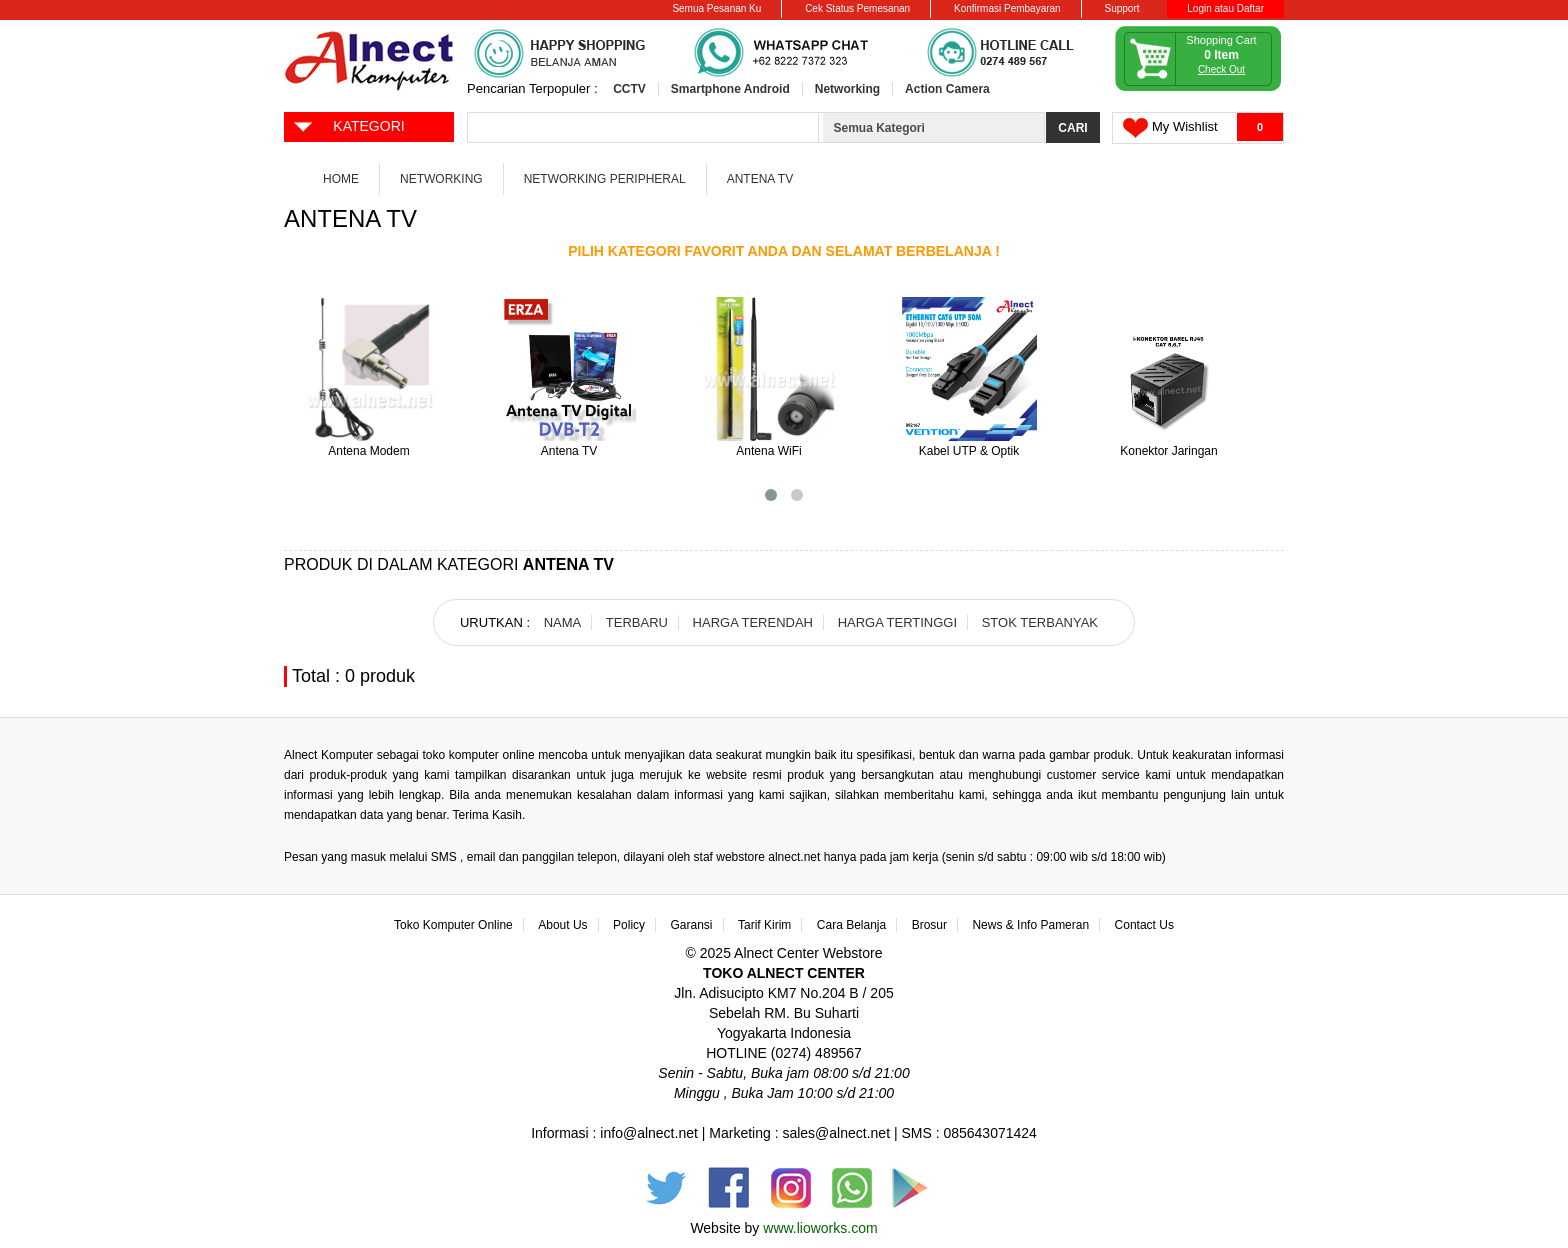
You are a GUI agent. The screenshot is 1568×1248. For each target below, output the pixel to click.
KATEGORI (348, 125)
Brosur (929, 925)
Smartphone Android (730, 89)
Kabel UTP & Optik (969, 451)
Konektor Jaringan (1168, 451)
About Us (562, 925)
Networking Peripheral (605, 179)
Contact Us (1144, 925)
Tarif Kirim (764, 925)
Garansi (692, 925)
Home (341, 179)
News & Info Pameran (1030, 925)
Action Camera (947, 89)
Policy (629, 925)
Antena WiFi (768, 451)
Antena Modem (368, 451)
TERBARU (637, 622)
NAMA (563, 622)
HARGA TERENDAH (753, 622)
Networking (847, 89)
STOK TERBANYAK (1040, 622)
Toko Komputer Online (453, 925)
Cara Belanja (851, 925)
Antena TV (760, 179)
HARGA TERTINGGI (897, 622)
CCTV (629, 89)
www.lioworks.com (820, 1228)
